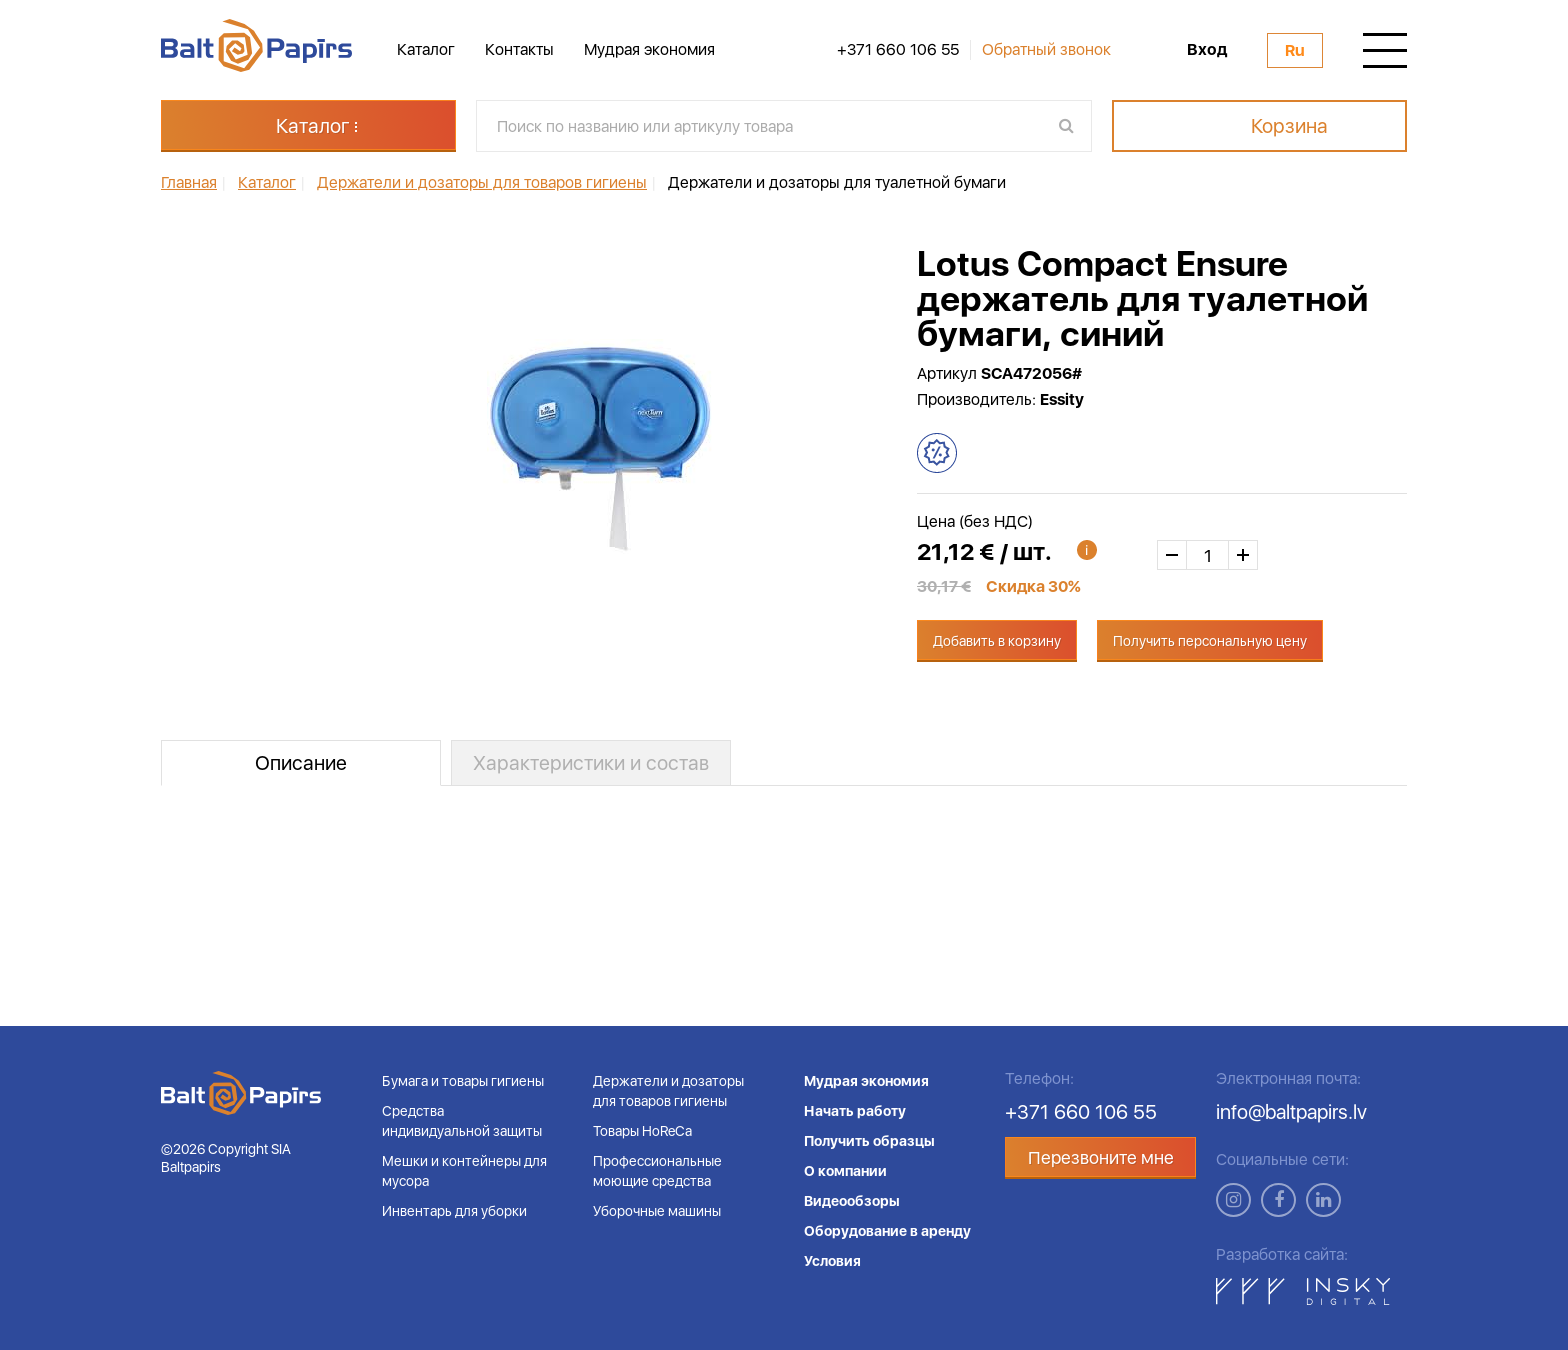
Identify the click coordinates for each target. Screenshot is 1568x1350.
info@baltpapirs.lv (1291, 1112)
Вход (1207, 50)
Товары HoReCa (642, 1131)
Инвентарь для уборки (454, 1211)
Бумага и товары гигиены (463, 1081)
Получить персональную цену (1210, 641)
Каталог (426, 49)
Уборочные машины (657, 1211)
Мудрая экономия (649, 49)
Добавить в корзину (997, 641)
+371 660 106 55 (898, 50)
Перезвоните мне (1101, 1157)
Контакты (519, 49)
